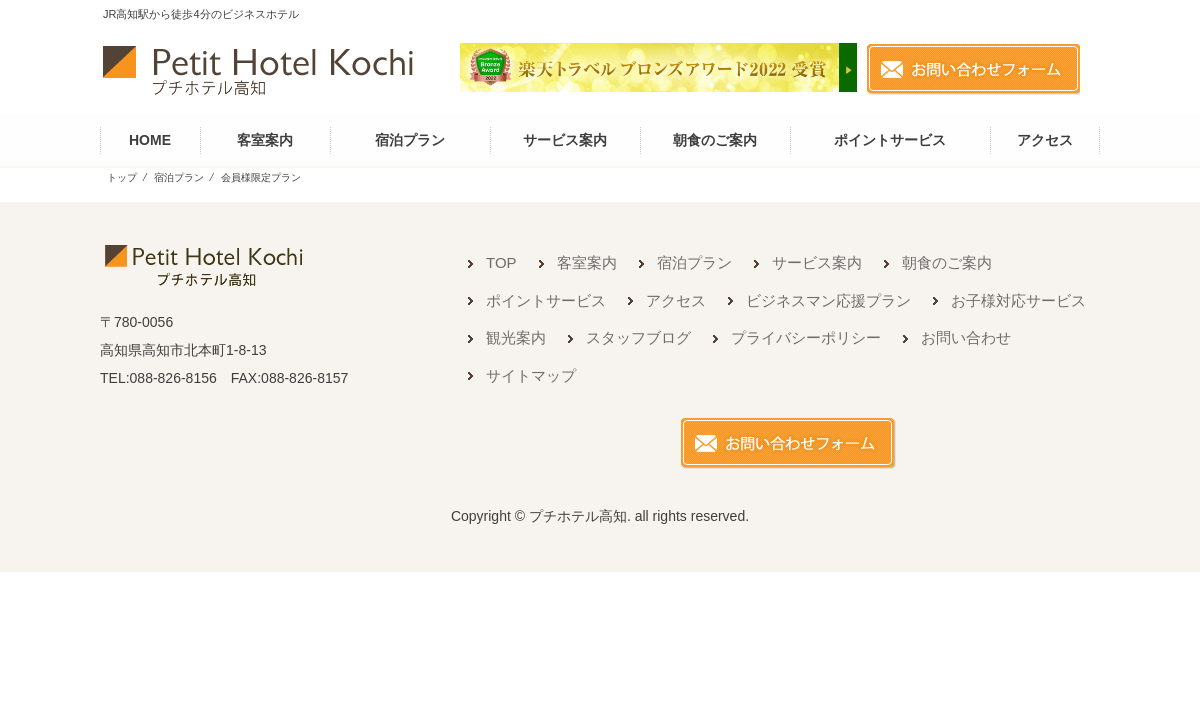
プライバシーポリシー (806, 337)
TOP (501, 262)
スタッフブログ (638, 337)
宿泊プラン (410, 140)
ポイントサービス (890, 140)
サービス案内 (565, 140)
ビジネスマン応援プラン (828, 300)
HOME (150, 140)
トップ (122, 177)
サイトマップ (531, 375)
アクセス (1045, 140)
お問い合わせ (966, 337)
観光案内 (516, 337)
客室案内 (265, 140)
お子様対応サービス (1018, 300)
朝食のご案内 (715, 140)
